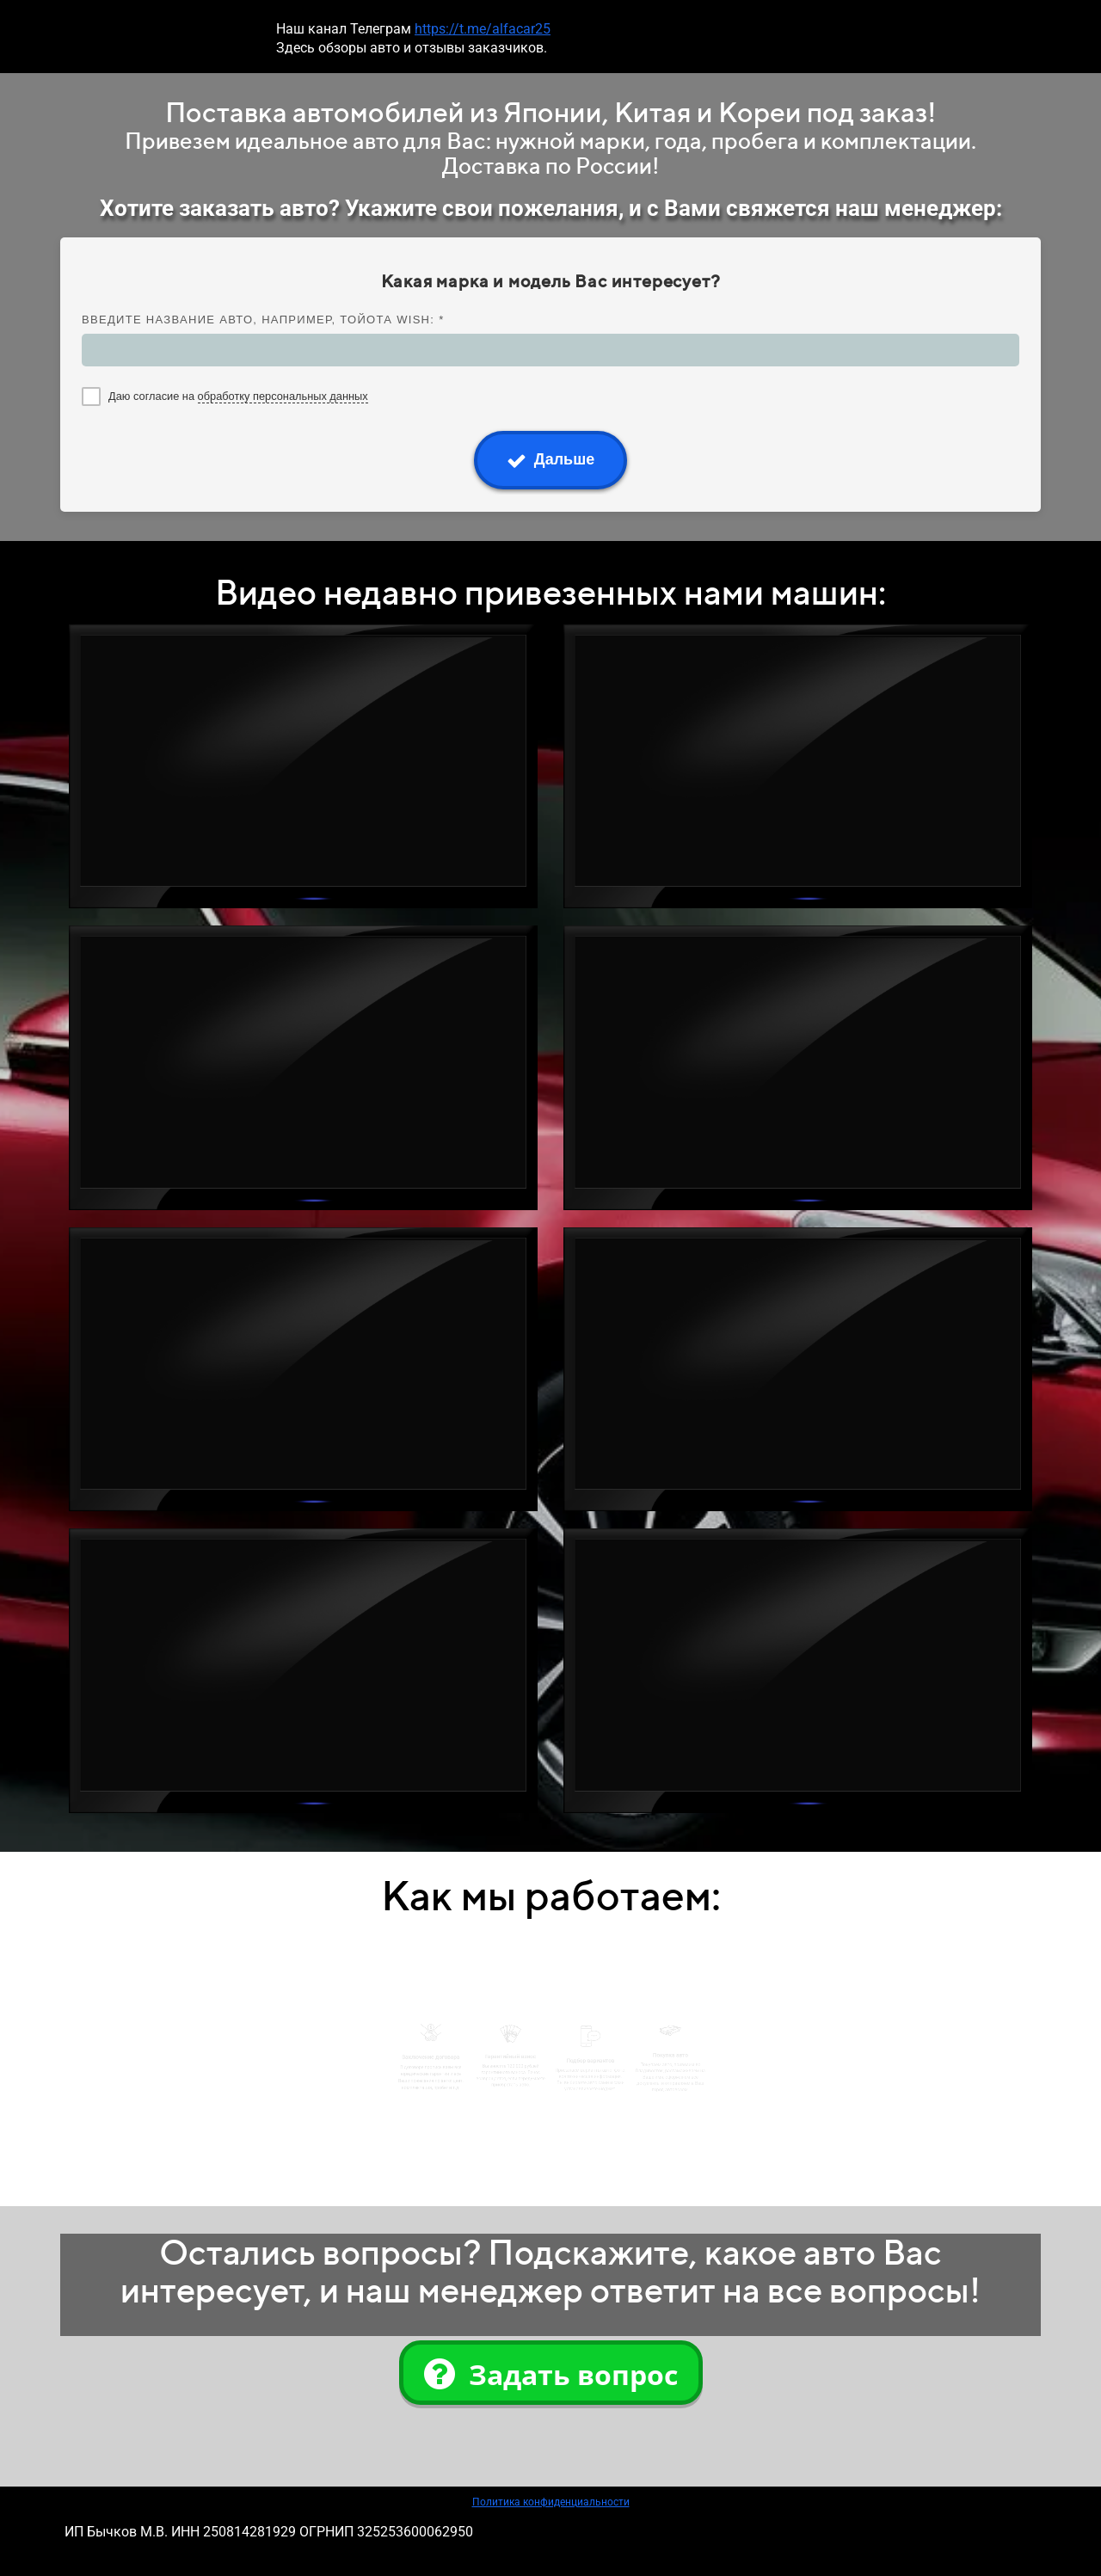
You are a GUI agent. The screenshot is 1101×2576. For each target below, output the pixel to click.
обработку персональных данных (283, 396)
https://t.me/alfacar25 (482, 29)
